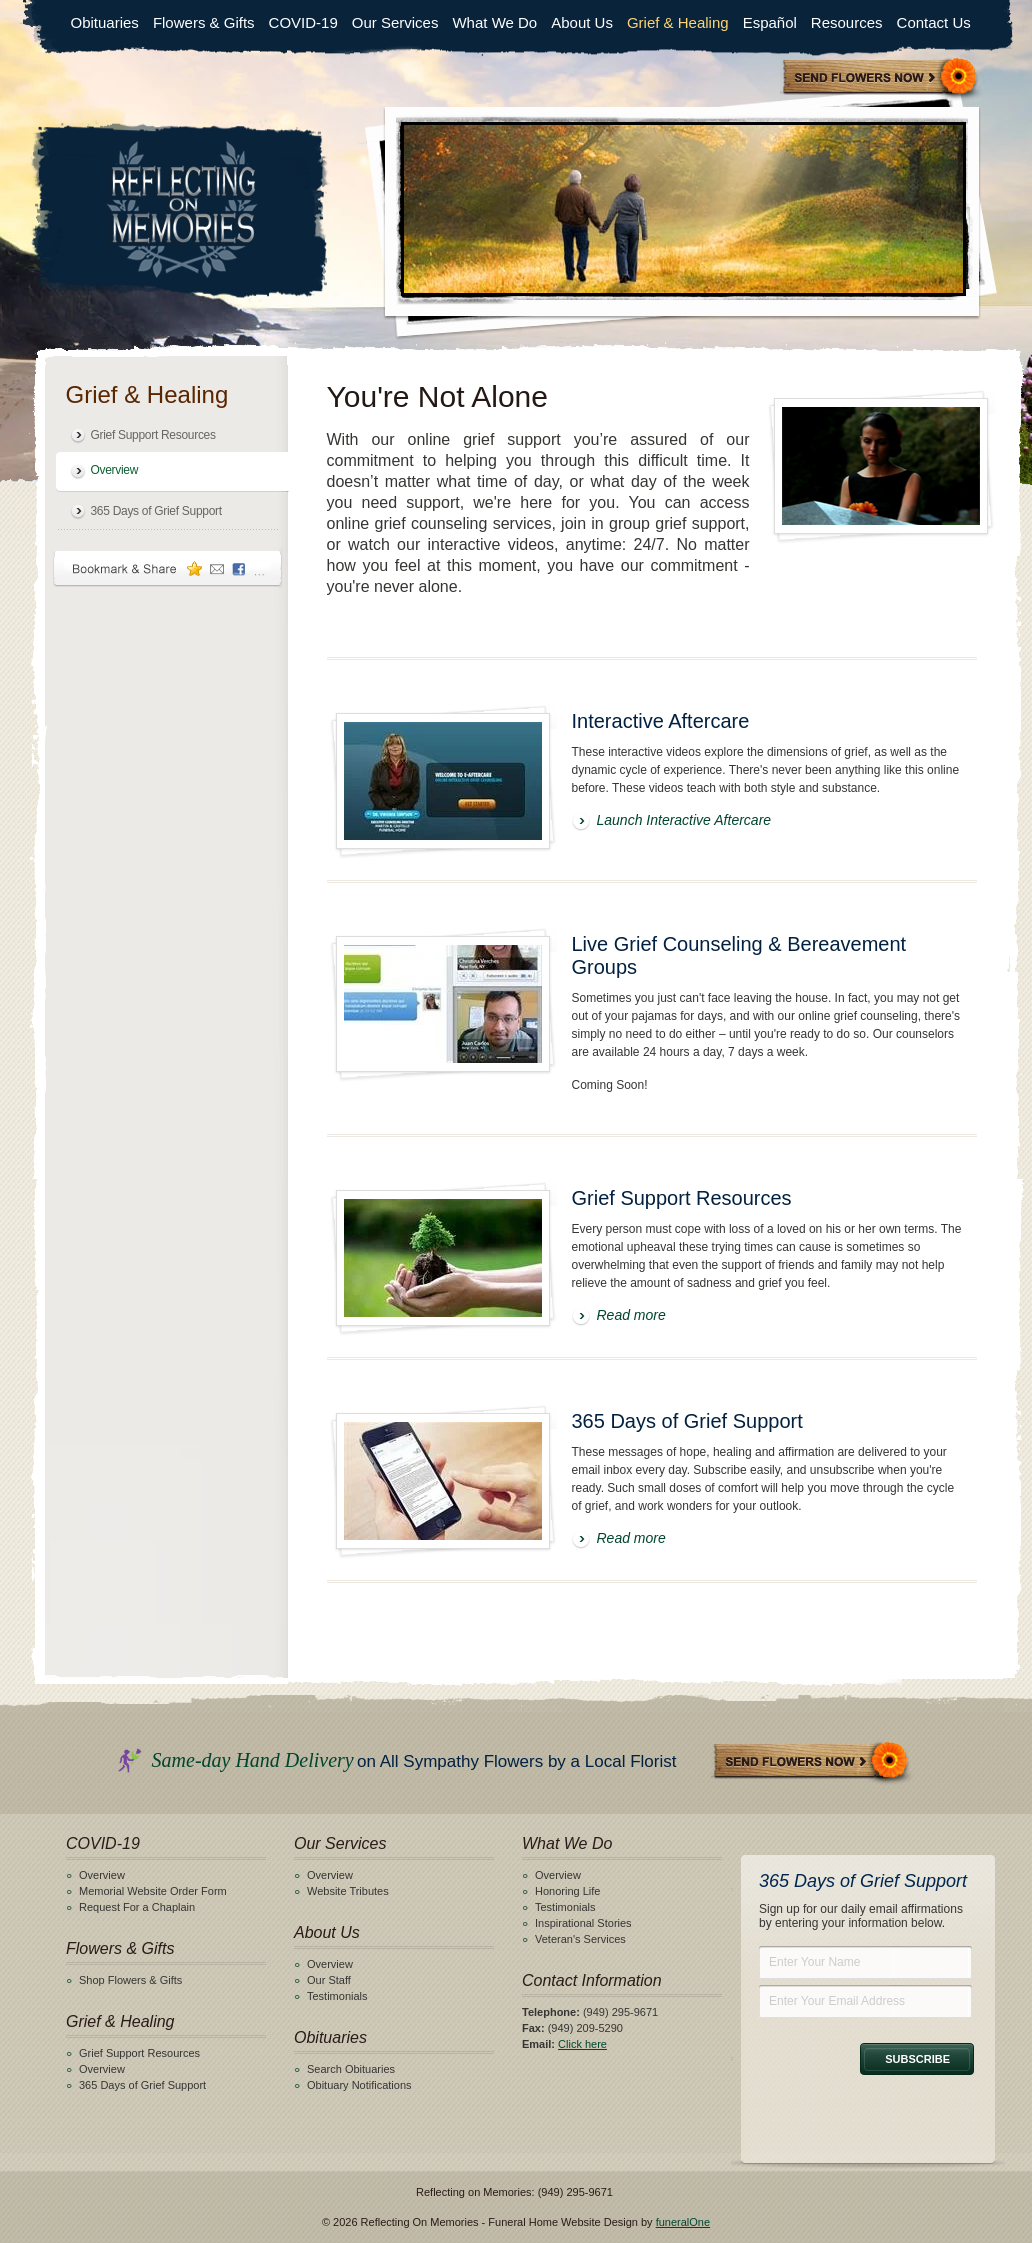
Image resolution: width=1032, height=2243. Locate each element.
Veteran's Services (580, 1939)
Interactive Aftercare (661, 721)
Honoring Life (567, 1891)
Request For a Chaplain (137, 1907)
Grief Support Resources (153, 435)
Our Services (395, 22)
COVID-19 (303, 22)
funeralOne (683, 2222)
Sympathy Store (881, 78)
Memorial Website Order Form (153, 1891)
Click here (582, 2044)
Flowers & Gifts (204, 22)
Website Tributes (348, 1891)
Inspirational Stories (583, 1923)
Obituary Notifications (359, 2085)
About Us (582, 22)
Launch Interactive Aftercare (684, 820)
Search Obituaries (351, 2069)
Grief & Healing (678, 22)
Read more (631, 1315)
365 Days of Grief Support (156, 511)
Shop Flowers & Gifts (130, 1980)
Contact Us (934, 22)
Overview (115, 470)
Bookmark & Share (168, 568)
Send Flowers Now (812, 1762)
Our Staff (329, 1980)
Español (770, 22)
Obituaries (105, 22)
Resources (847, 22)
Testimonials (337, 1996)
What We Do (494, 22)
